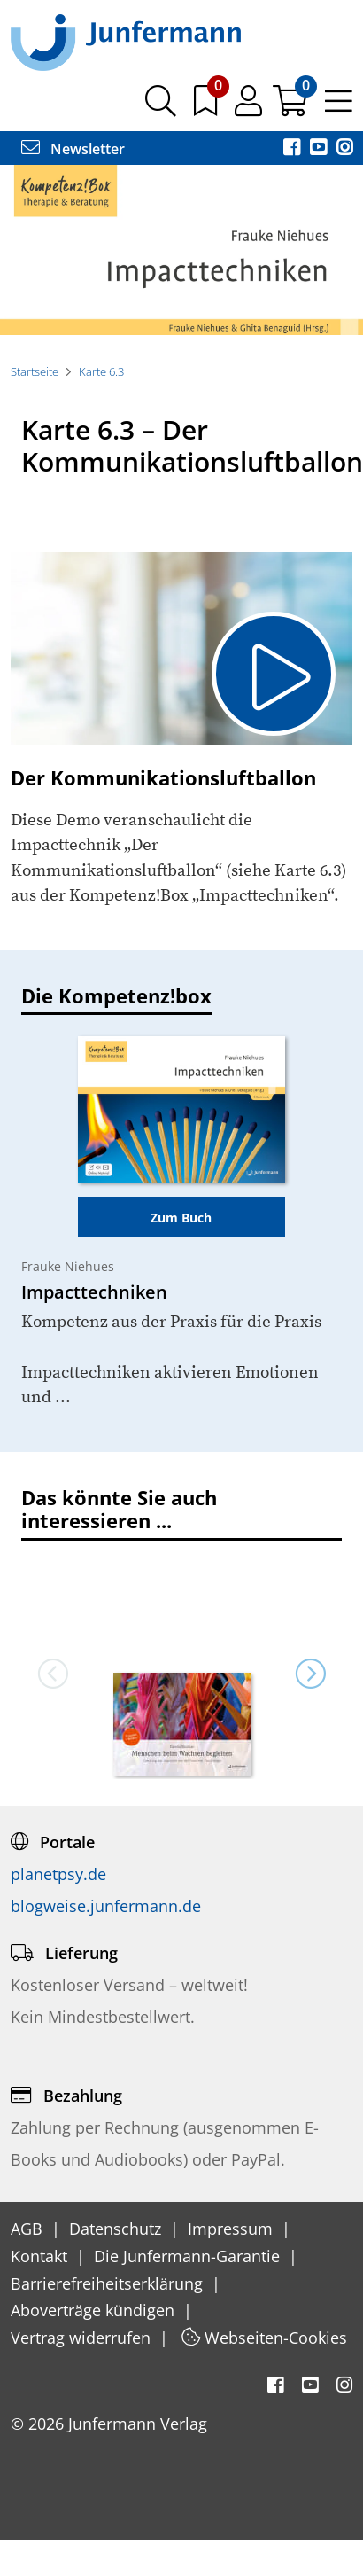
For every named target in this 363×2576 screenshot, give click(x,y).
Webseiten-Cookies (264, 2337)
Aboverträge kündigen (95, 2310)
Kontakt (41, 2256)
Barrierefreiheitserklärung (109, 2283)
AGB (29, 2228)
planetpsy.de (58, 1874)
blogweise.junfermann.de (106, 1905)
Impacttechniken (94, 1292)
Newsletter (73, 149)
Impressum (232, 2228)
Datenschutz (117, 2228)
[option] (181, 250)
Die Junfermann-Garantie (189, 2256)
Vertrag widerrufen (83, 2337)
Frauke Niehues (67, 1266)
